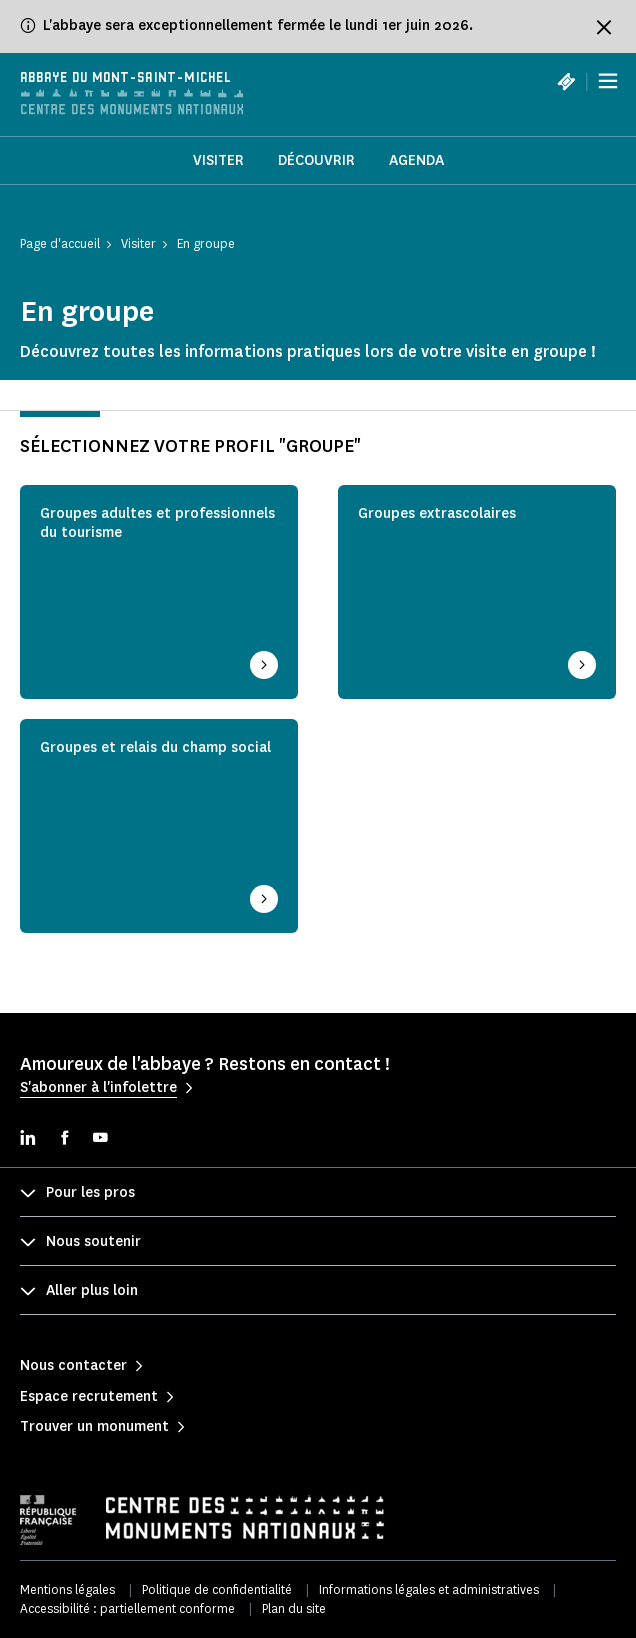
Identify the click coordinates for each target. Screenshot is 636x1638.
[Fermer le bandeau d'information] (604, 27)
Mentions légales (67, 1589)
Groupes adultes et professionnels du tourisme (157, 523)
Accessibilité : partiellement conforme (127, 1608)
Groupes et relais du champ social (155, 748)
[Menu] (608, 81)
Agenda (416, 160)
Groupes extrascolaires (437, 514)
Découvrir (316, 160)
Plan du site (294, 1608)
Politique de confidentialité (217, 1589)
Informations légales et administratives (429, 1589)
